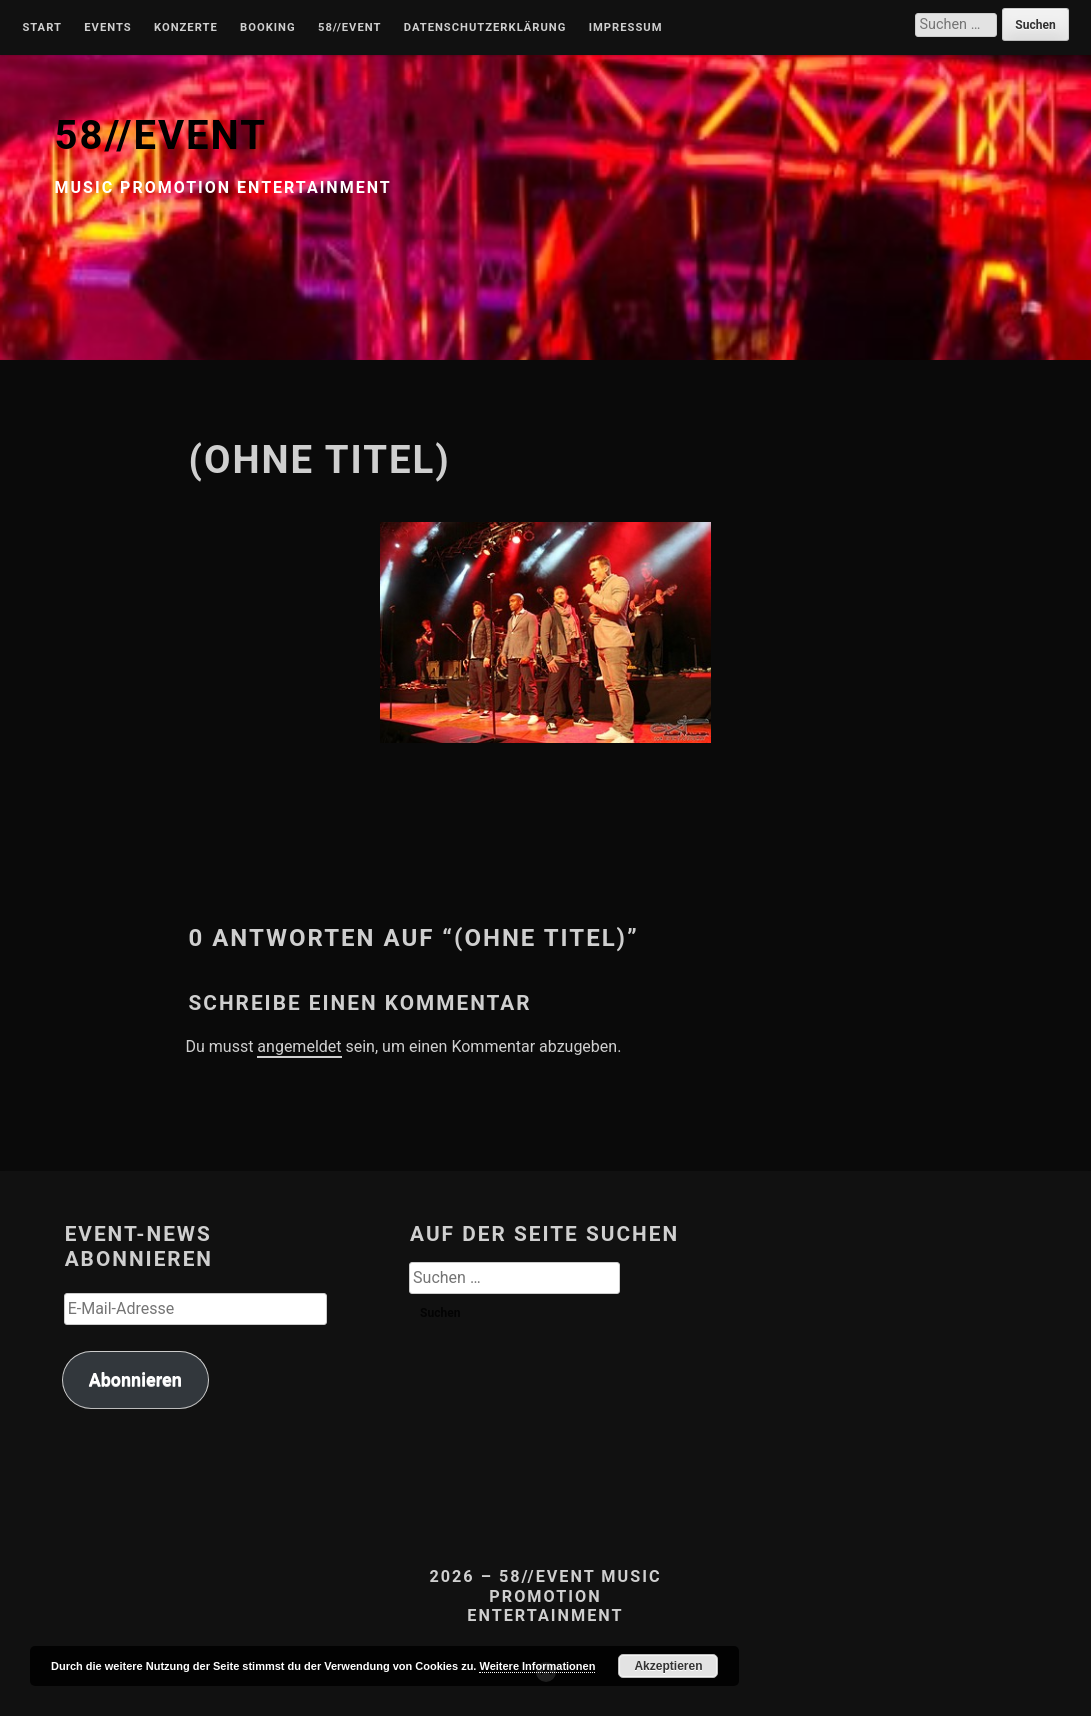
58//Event (349, 28)
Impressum (626, 28)
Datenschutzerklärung (485, 28)
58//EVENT (161, 135)
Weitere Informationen (537, 1666)
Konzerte (186, 28)
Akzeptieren (668, 1666)
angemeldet (299, 1046)
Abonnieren (135, 1379)
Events (107, 28)
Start (42, 28)
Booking (267, 28)
